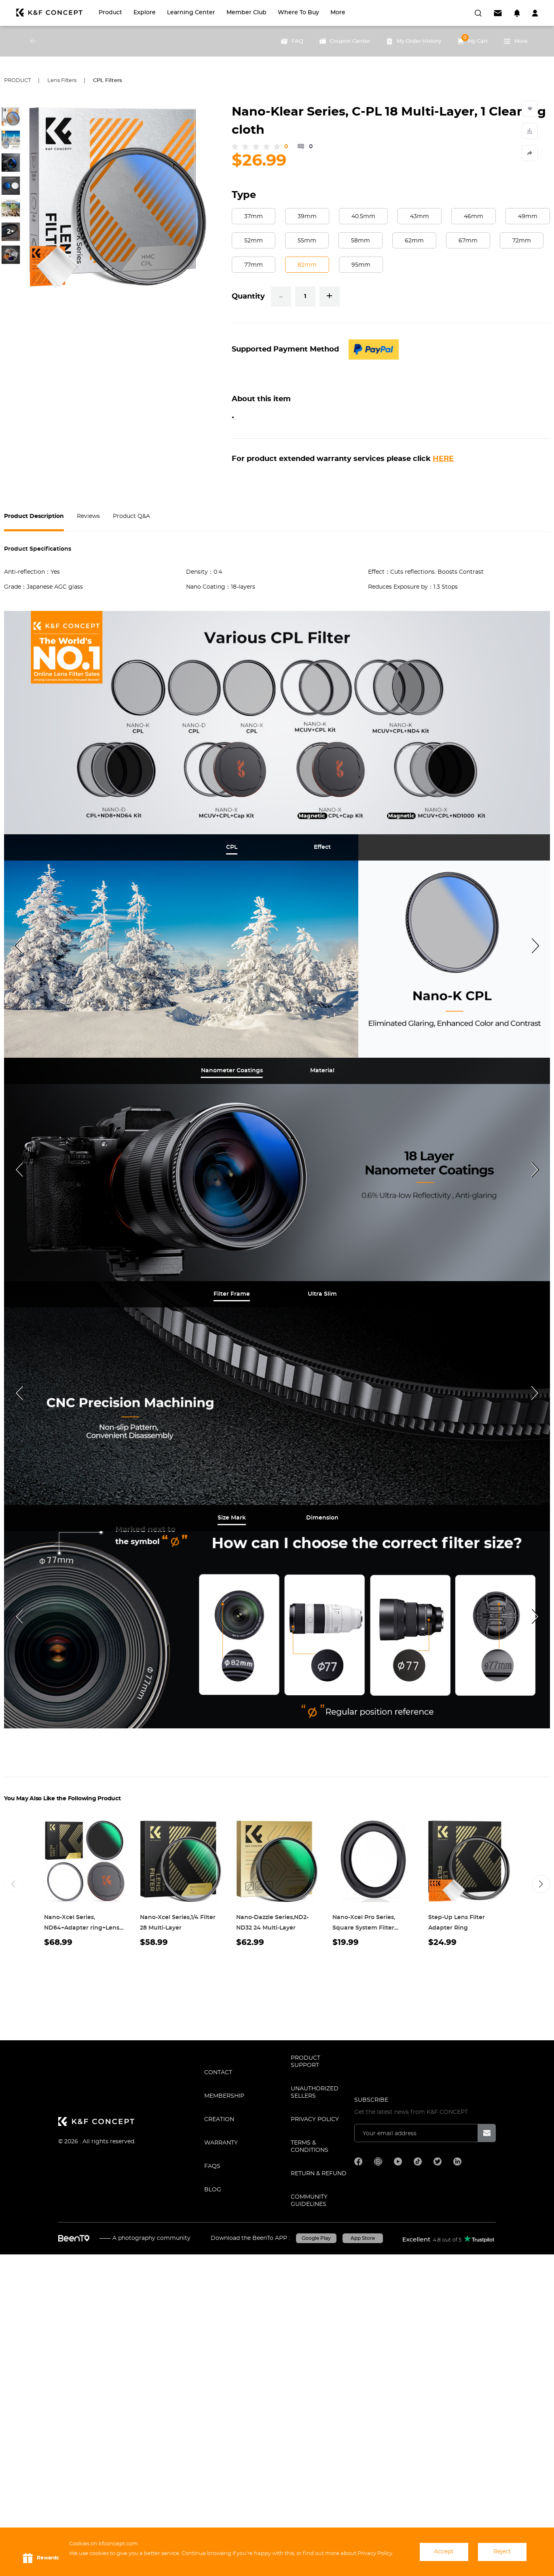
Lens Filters (61, 80)
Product (110, 12)
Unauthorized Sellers (314, 2092)
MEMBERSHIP (224, 2096)
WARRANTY (221, 2143)
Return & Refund (319, 2173)
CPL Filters (107, 80)
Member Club (246, 12)
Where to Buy (298, 12)
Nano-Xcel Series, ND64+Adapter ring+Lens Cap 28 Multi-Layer (81, 1928)
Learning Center (191, 12)
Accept (444, 2552)
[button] (541, 1884)
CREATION (219, 2119)
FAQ (292, 41)
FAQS (212, 2166)
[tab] (231, 847)
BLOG (212, 2190)
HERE (443, 459)
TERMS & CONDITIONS (309, 2146)
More (337, 12)
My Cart (472, 39)
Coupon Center (344, 41)
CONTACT (218, 2072)
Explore (144, 12)
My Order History (413, 41)
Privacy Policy (315, 2119)
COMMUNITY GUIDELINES (309, 2200)
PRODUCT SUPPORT (305, 2061)
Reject (502, 2552)
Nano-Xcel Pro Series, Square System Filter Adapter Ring (363, 1928)
